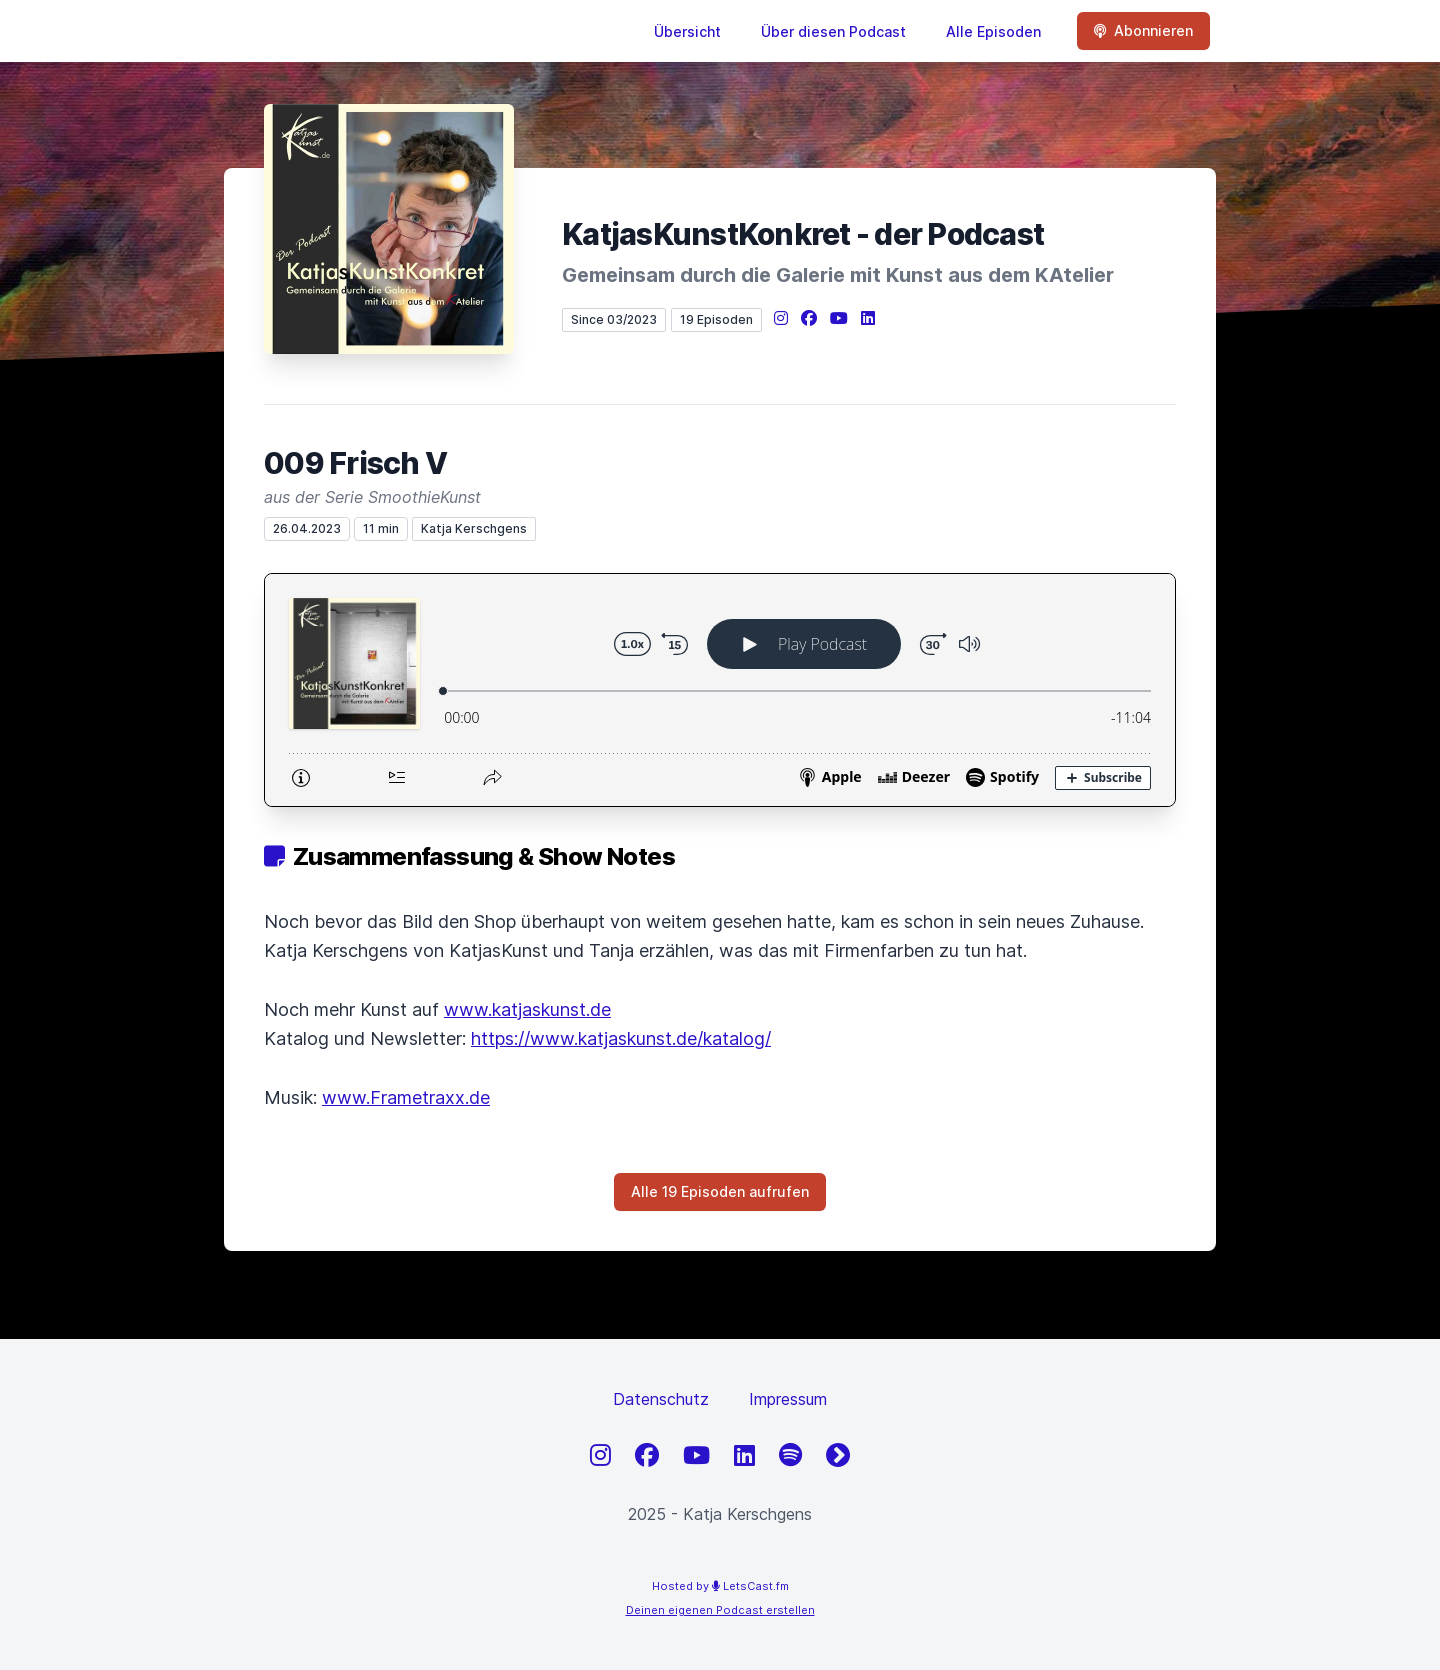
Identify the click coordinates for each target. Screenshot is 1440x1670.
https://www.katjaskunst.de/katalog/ (621, 1038)
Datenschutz (661, 1399)
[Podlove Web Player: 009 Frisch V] (720, 690)
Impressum (788, 1399)
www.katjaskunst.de (527, 1009)
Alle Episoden (993, 31)
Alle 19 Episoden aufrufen (720, 1191)
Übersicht (687, 31)
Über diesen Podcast (833, 31)
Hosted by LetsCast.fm (720, 1586)
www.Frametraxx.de (406, 1097)
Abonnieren (1143, 30)
